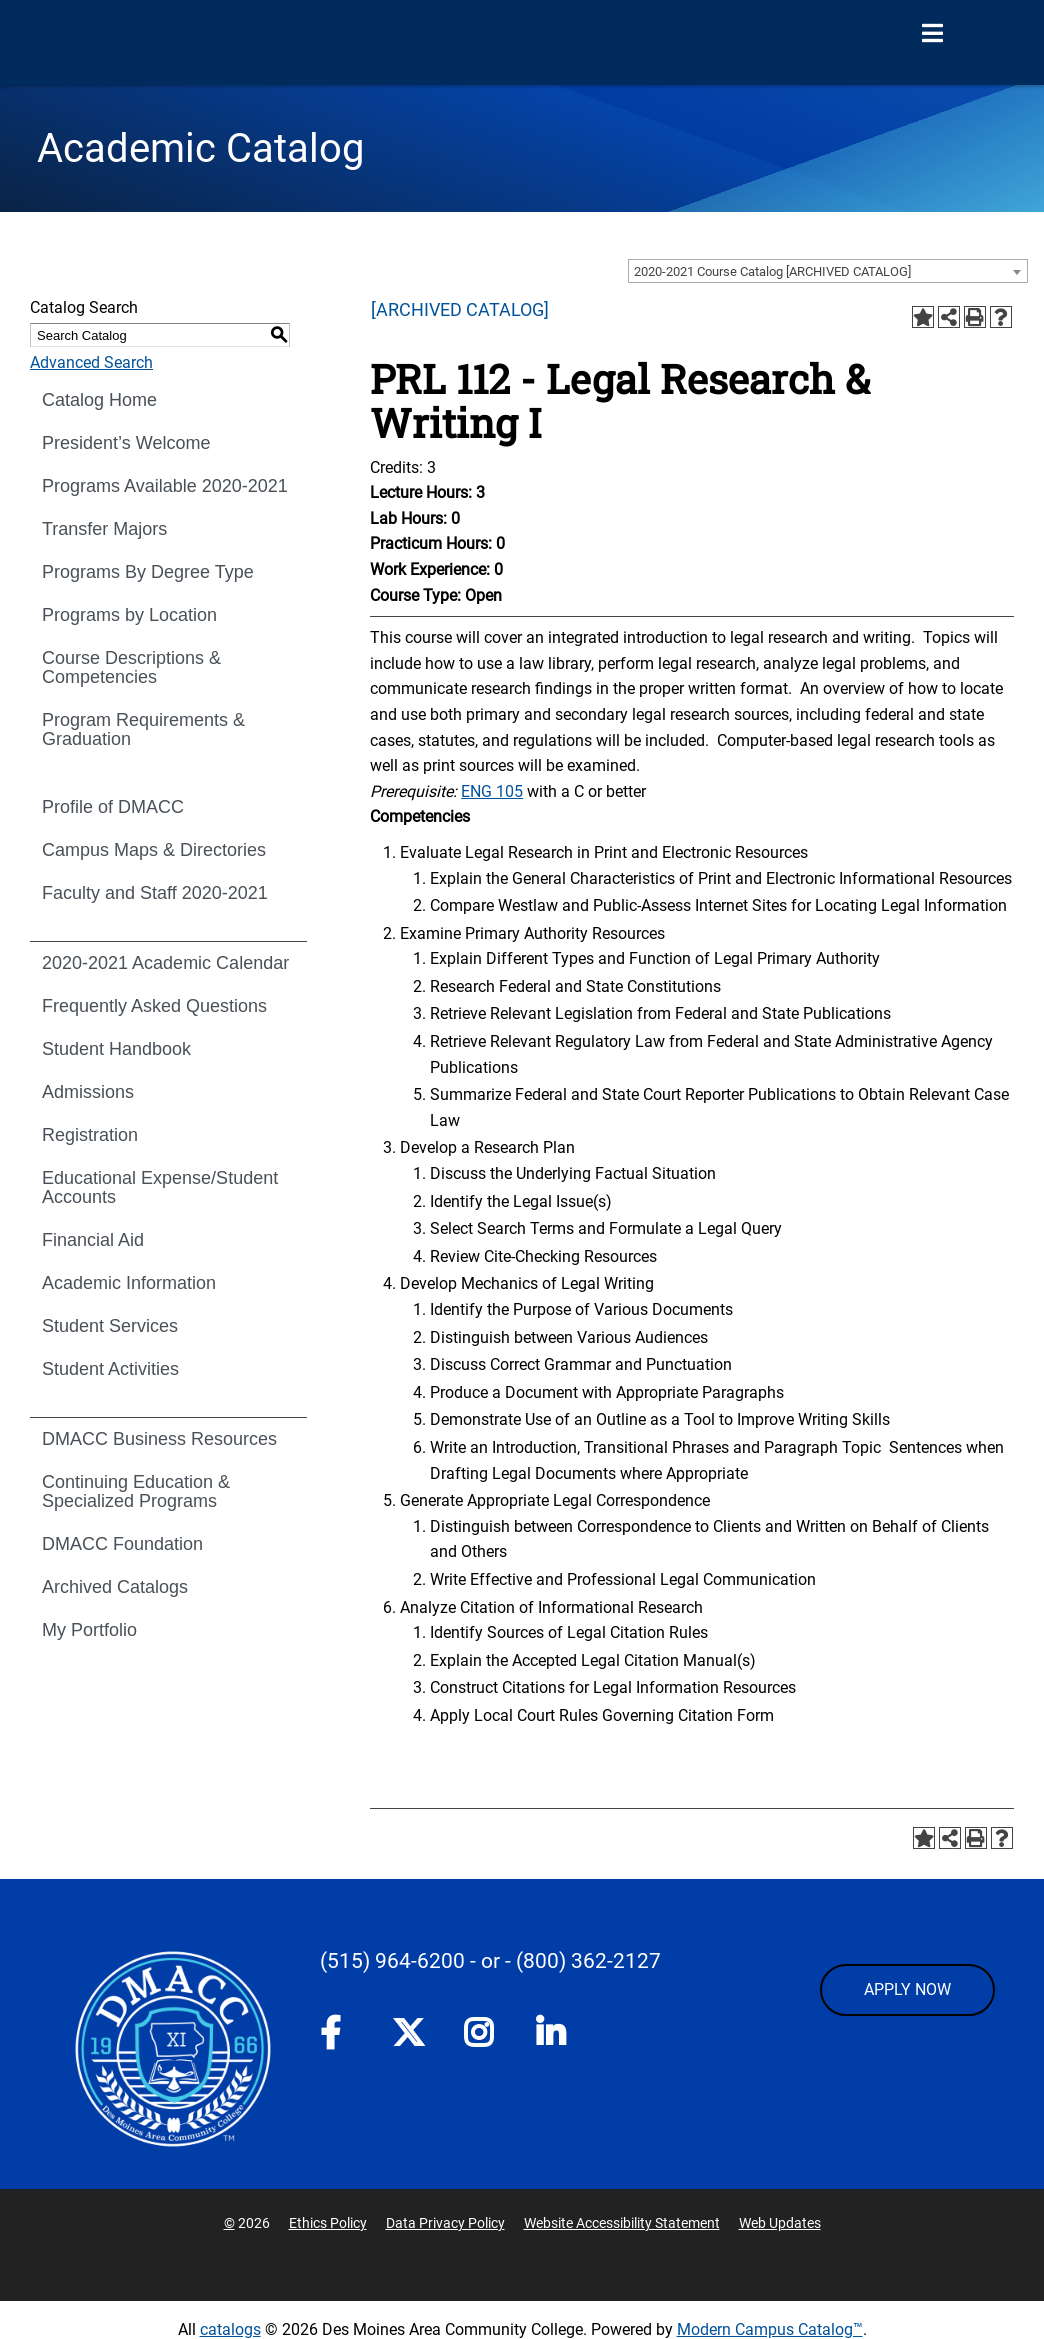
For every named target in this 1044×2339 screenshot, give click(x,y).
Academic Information (129, 1283)
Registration (90, 1135)
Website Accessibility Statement (622, 2223)
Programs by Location (129, 615)
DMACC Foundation (122, 1544)
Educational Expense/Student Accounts (160, 1187)
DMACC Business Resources (159, 1439)
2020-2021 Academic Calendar (165, 963)
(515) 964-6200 (392, 1961)
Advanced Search (91, 362)
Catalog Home (99, 400)
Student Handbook (116, 1049)
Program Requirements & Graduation (143, 729)
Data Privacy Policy (445, 2223)
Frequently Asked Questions (154, 1006)
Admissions (88, 1092)
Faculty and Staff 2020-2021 (155, 893)
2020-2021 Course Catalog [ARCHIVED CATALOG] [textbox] (772, 271)
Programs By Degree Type (148, 572)
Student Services (110, 1326)
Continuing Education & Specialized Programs (136, 1491)
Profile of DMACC (113, 807)
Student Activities (110, 1369)
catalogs (230, 2329)
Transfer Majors (104, 529)
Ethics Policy (328, 2223)
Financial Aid (93, 1240)
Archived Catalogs (115, 1587)
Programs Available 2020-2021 (165, 486)
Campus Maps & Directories (154, 850)
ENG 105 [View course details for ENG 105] (492, 791)
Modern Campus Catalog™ (770, 2329)
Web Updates (780, 2223)
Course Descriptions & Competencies (131, 667)
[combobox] (828, 271)
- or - (490, 1961)
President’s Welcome (126, 443)
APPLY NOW (907, 1989)
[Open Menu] (932, 34)
